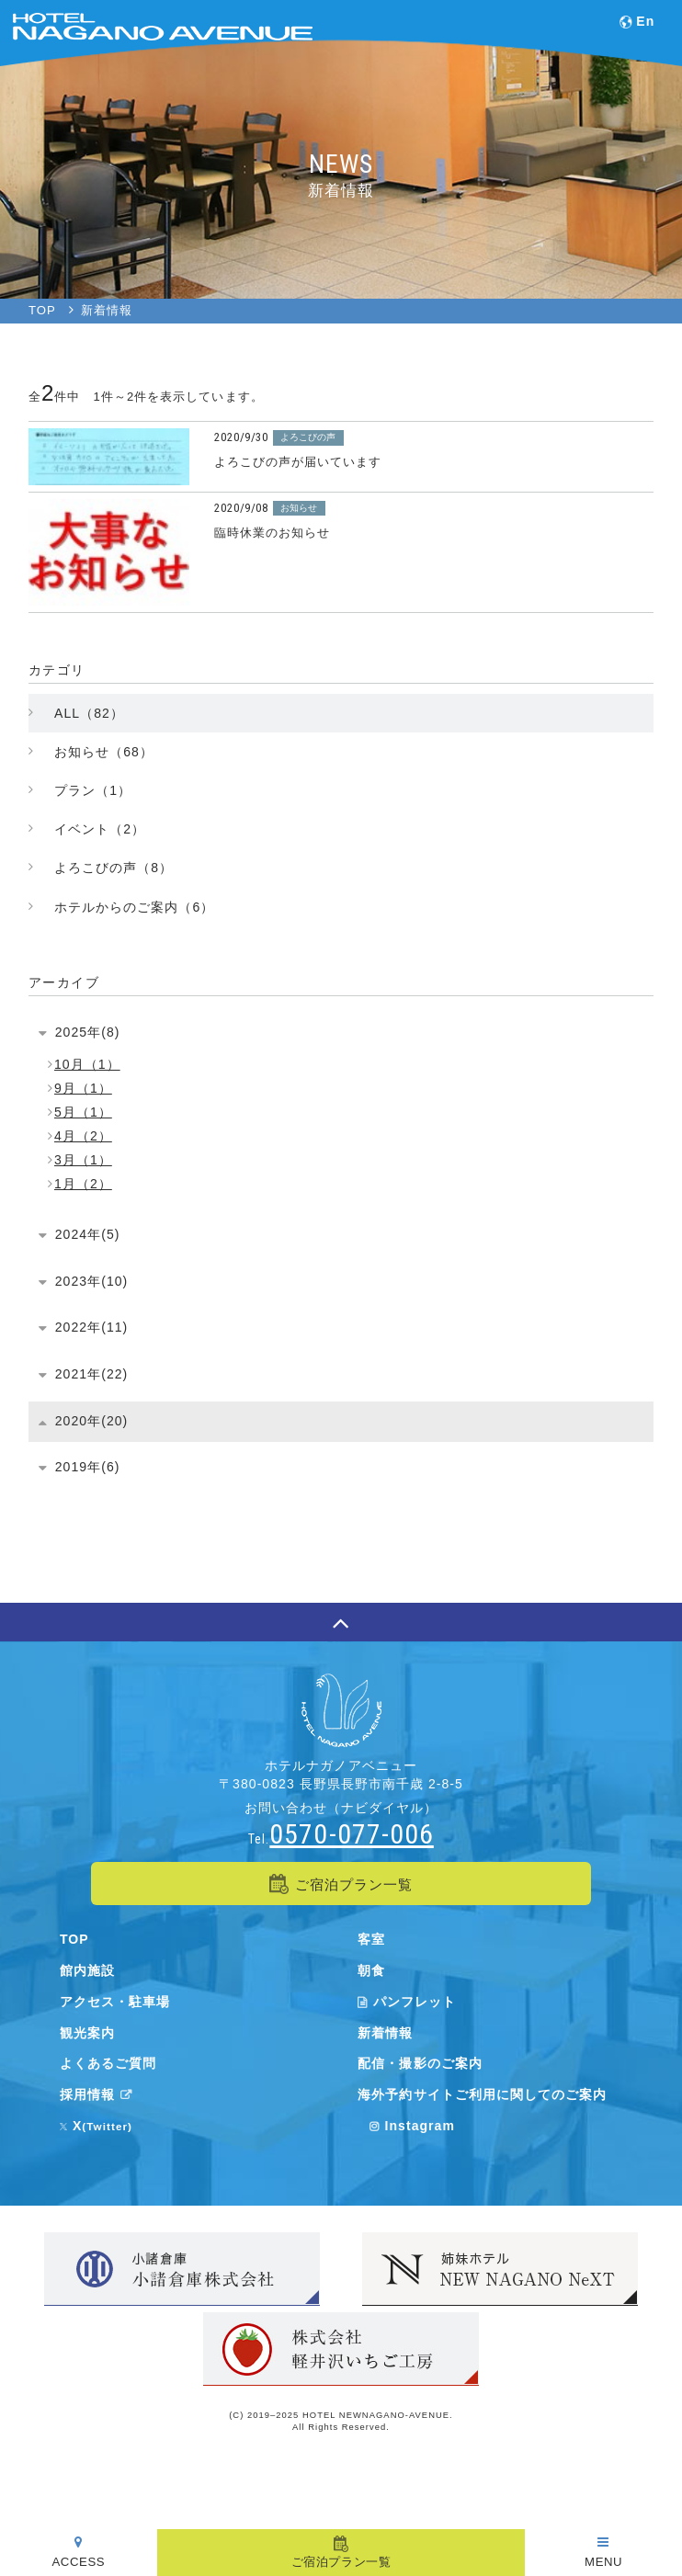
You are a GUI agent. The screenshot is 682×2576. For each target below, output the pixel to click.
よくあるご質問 (108, 2063)
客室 (371, 1939)
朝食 (371, 1970)
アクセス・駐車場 (115, 2001)
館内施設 (87, 1970)
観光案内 (87, 2033)
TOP (74, 1939)
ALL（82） (89, 713)
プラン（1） (92, 790)
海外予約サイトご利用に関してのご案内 (482, 2094)
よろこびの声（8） (113, 867)
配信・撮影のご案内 (420, 2063)
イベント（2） (99, 829)
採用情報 (99, 2094)
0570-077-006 (351, 1834)
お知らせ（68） (103, 751)
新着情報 (385, 2033)
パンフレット (407, 2001)
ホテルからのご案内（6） (134, 907)
